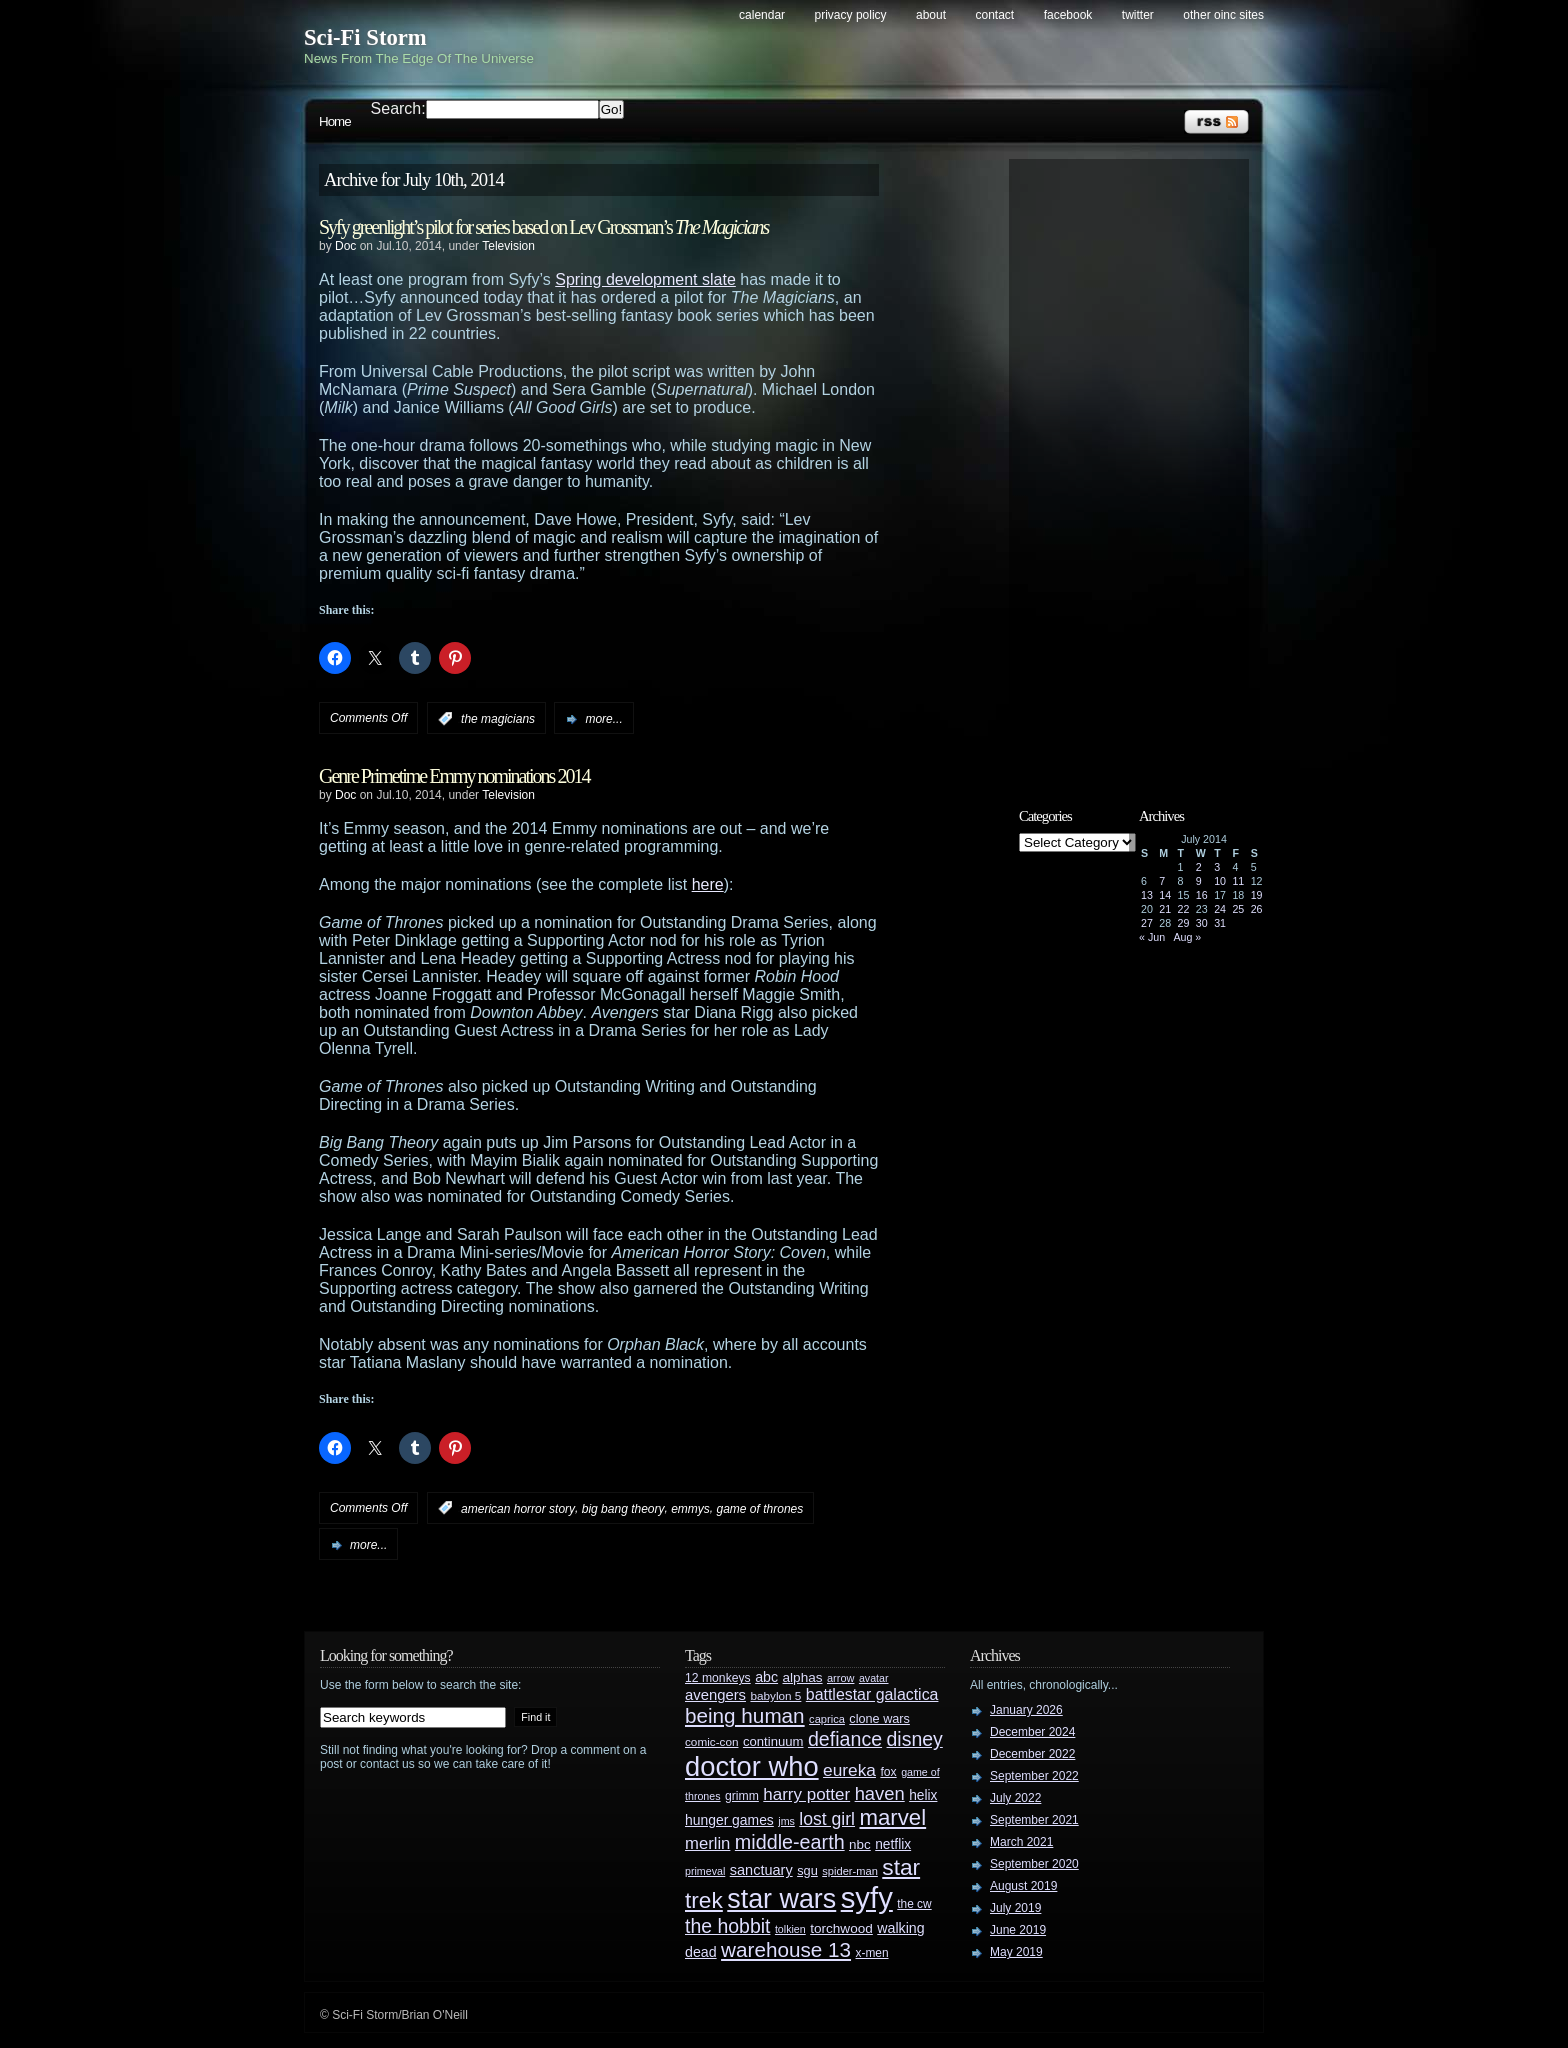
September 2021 (1034, 1820)
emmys (690, 1508)
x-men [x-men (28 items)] (871, 1953)
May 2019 (1016, 1952)
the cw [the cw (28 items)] (914, 1904)
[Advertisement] (1139, 467)
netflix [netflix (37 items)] (893, 1844)
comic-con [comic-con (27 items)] (711, 1741)
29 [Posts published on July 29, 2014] (1184, 923)
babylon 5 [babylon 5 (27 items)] (775, 1695)
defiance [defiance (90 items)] (845, 1739)
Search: (398, 108)
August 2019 (1023, 1886)
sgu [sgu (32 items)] (807, 1870)
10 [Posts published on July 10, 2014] (1220, 881)
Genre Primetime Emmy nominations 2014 (454, 776)
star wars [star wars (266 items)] (781, 1899)
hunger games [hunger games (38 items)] (729, 1820)
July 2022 (1015, 1798)
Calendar (762, 15)
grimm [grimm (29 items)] (742, 1796)
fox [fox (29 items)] (888, 1772)
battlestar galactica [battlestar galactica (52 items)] (872, 1694)
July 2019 (1015, 1908)
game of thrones (760, 1508)
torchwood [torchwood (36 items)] (841, 1928)
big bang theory (623, 1508)
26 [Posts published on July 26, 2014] (1257, 909)
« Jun (1152, 937)
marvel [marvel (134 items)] (892, 1817)
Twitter (1138, 15)
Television (508, 246)
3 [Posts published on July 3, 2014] (1217, 867)
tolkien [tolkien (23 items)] (790, 1929)
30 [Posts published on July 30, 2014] (1202, 923)
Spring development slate (645, 279)
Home (335, 121)
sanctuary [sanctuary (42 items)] (761, 1870)
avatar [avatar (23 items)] (874, 1678)
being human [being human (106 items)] (745, 1715)
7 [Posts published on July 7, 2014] (1162, 881)
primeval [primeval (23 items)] (705, 1871)
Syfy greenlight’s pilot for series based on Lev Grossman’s (543, 227)
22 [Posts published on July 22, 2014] (1184, 909)
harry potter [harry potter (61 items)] (806, 1794)
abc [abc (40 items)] (766, 1677)
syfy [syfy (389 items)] (867, 1897)
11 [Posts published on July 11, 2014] (1238, 881)
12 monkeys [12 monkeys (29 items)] (718, 1678)
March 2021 (1021, 1842)
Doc (345, 246)
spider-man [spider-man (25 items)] (850, 1871)
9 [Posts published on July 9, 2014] (1199, 881)
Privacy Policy (851, 15)
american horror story (518, 1508)
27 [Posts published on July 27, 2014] (1147, 923)
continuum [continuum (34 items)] (773, 1741)
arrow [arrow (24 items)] (840, 1678)
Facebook (1068, 15)
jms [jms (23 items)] (786, 1821)
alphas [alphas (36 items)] (803, 1677)
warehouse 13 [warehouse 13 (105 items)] (786, 1949)
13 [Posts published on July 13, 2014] (1147, 895)
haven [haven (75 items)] (880, 1793)
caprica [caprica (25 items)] (827, 1719)
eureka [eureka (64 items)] (849, 1770)
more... (603, 719)
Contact (995, 15)
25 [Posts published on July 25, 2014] (1238, 909)
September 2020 (1034, 1864)
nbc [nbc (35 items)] (860, 1844)
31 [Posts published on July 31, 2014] (1220, 923)
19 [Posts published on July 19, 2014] (1257, 895)
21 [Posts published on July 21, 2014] (1165, 909)
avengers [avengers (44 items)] (715, 1695)
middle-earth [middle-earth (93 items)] (790, 1842)
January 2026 (1026, 1710)
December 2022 (1032, 1754)
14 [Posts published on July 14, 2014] (1165, 895)
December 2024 (1032, 1732)
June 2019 (1018, 1930)
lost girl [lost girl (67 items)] (827, 1819)
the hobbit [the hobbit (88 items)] (727, 1926)
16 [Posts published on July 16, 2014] (1202, 895)
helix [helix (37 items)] (923, 1795)
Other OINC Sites (1223, 15)
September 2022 (1034, 1776)
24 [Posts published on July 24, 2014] (1220, 909)
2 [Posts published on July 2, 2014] (1199, 867)
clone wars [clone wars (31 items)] (879, 1719)
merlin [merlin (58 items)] (707, 1843)
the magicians (498, 719)
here (708, 884)
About (931, 15)
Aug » (1187, 937)
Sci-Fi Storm (365, 37)
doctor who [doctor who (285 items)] (752, 1766)
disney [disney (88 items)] (915, 1739)
